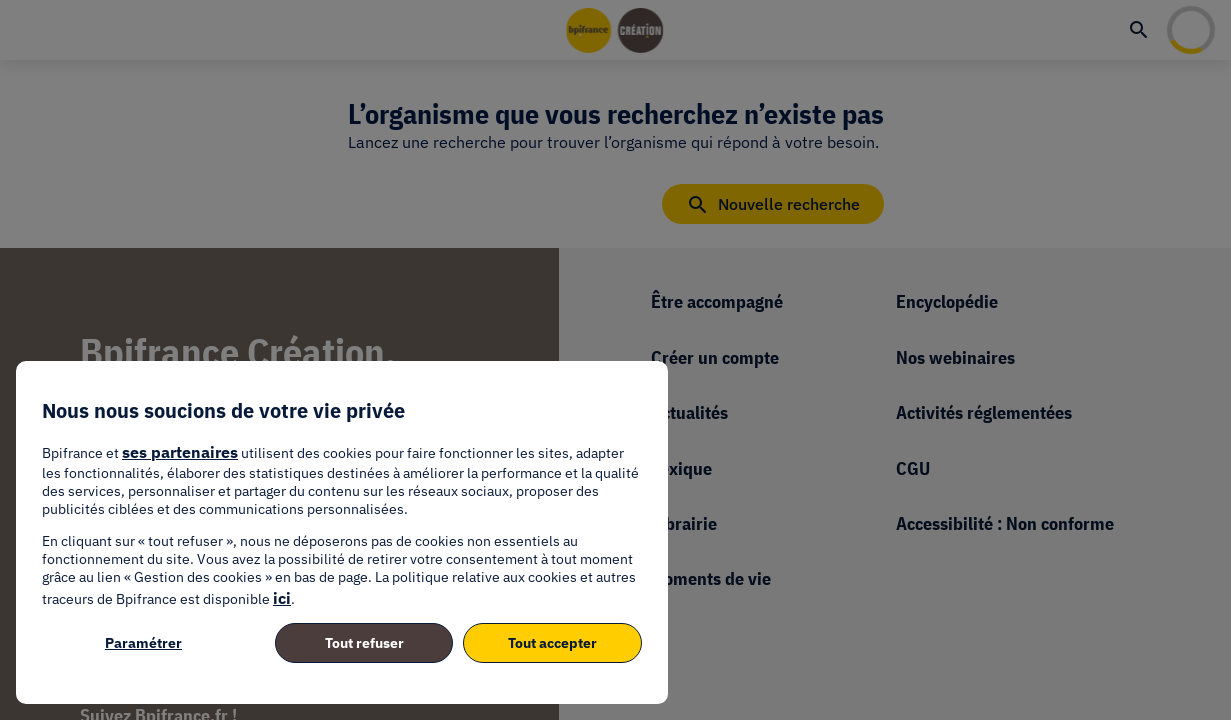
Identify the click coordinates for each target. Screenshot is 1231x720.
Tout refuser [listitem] (364, 643)
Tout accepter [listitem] (552, 643)
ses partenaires (180, 452)
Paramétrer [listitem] (143, 643)
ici (282, 598)
